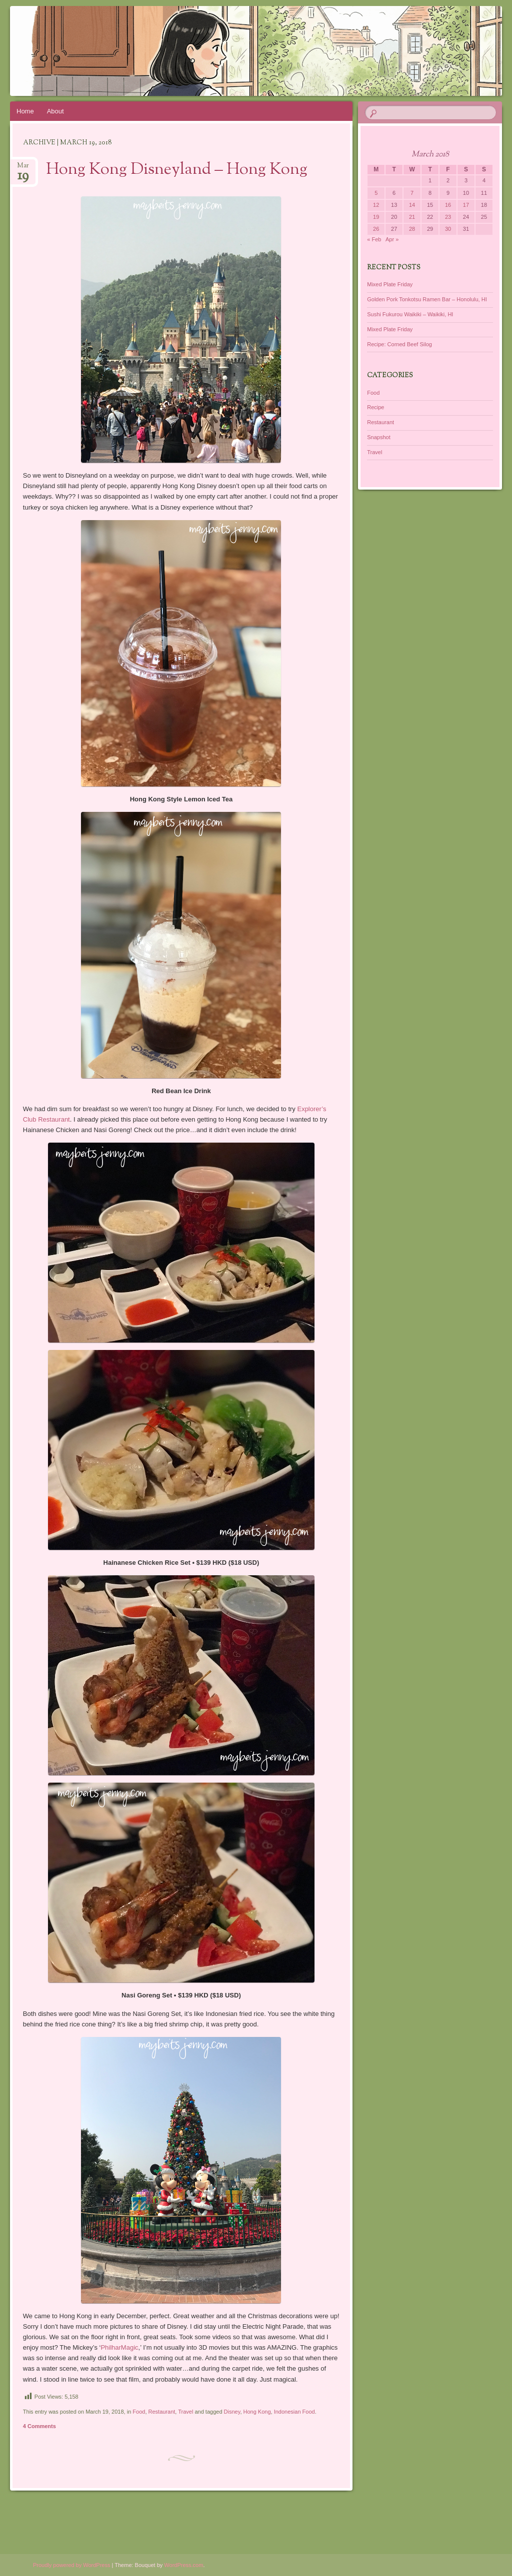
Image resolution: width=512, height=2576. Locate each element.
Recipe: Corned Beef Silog (399, 344)
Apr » (392, 239)
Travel (185, 2412)
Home (25, 111)
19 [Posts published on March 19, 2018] (376, 217)
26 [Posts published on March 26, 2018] (376, 229)
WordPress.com (183, 2565)
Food (138, 2412)
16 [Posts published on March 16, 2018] (448, 205)
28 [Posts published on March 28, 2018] (412, 229)
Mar (23, 168)
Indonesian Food (294, 2412)
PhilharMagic (119, 2347)
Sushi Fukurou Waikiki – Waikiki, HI (410, 314)
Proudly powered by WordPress (71, 2565)
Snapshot (378, 437)
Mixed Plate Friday (389, 284)
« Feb (374, 239)
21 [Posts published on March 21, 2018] (412, 217)
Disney (232, 2412)
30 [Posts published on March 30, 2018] (448, 229)
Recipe (375, 407)
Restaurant (162, 2412)
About (55, 111)
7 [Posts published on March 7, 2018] (412, 193)
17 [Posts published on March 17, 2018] (466, 205)
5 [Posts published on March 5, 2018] (376, 193)
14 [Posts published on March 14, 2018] (412, 205)
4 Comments (39, 2426)
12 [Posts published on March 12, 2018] (376, 205)
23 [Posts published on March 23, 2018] (448, 217)
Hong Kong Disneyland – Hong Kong (177, 170)
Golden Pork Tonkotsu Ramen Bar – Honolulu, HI (426, 299)
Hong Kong (257, 2412)
